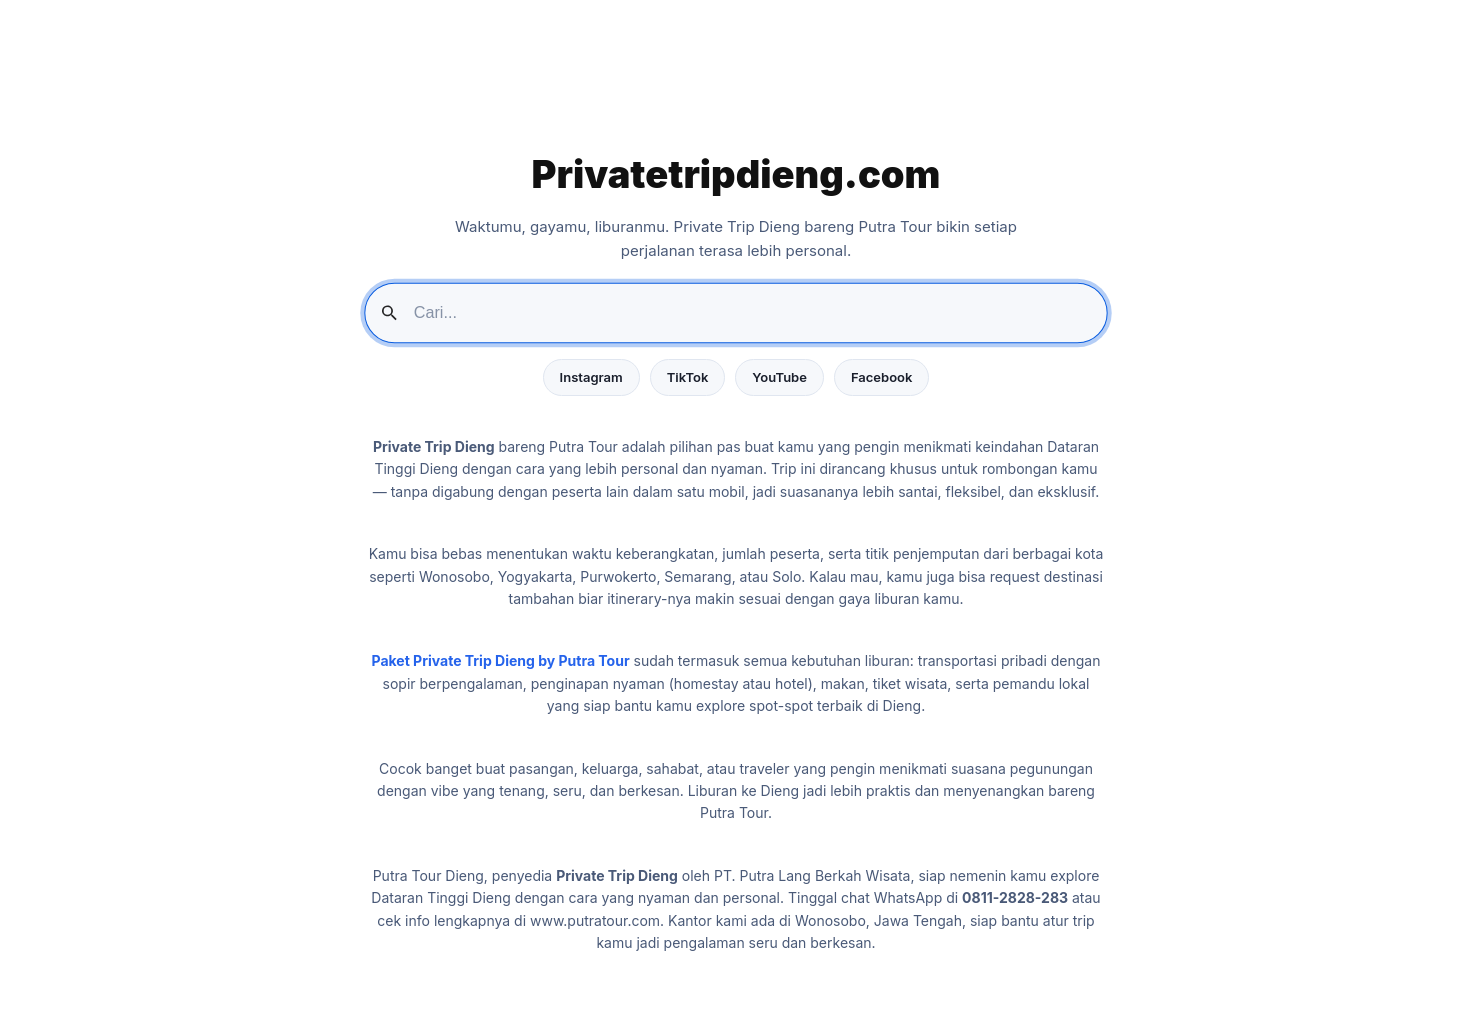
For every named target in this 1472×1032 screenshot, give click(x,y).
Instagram (591, 377)
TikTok (688, 377)
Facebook (881, 377)
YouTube (779, 377)
